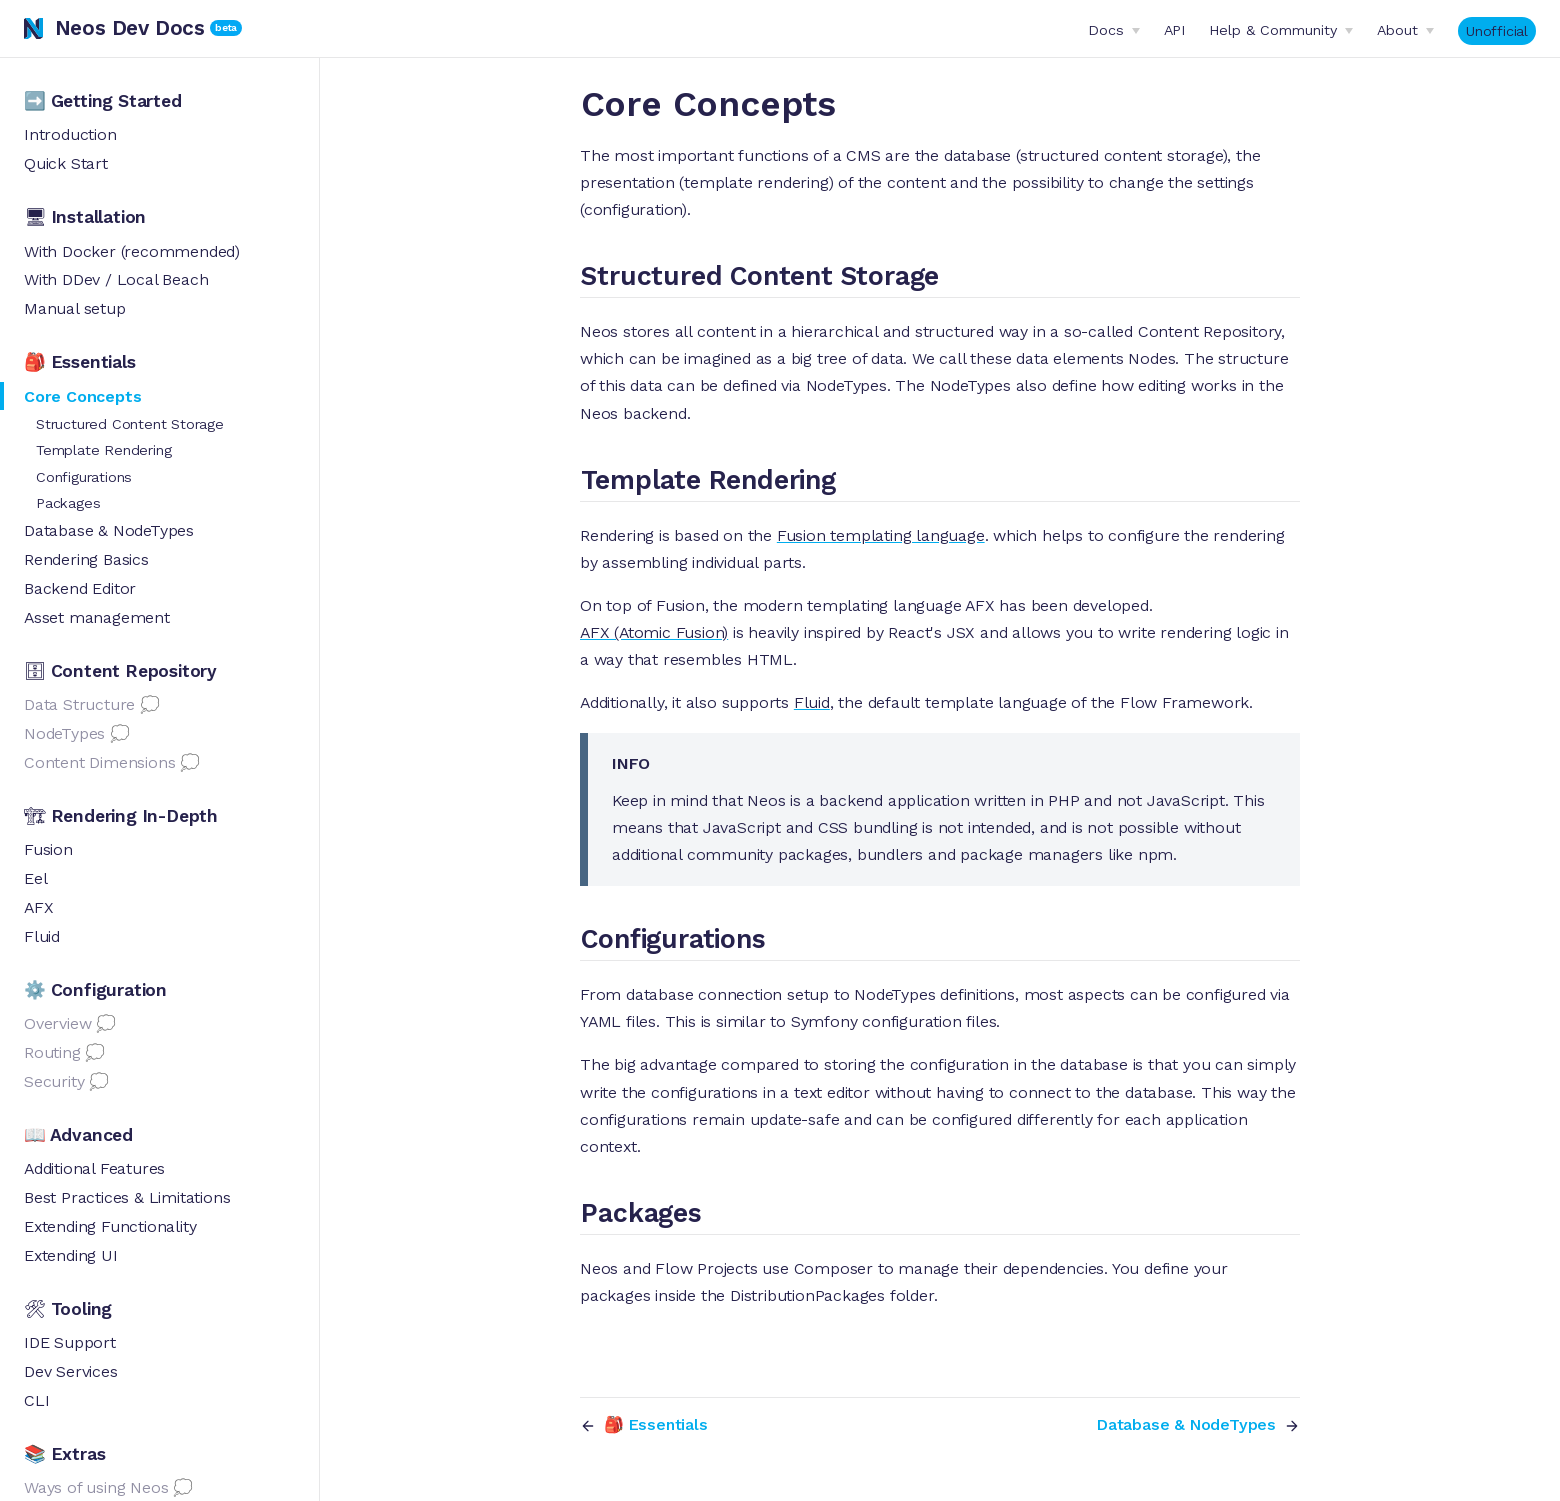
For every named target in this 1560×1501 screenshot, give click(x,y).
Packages (68, 503)
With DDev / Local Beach (116, 279)
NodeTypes (64, 733)
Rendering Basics (86, 559)
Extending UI (71, 1255)
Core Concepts (82, 396)
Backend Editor (80, 588)
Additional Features (94, 1168)
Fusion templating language (881, 535)
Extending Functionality (110, 1226)
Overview (57, 1023)
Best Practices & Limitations (127, 1197)
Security (54, 1081)
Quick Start (66, 163)
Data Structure (79, 704)
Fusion (48, 849)
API (1174, 30)
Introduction (70, 134)
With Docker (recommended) (132, 251)
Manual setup (75, 308)
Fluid (42, 936)
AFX (38, 907)
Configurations (84, 477)
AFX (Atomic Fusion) (654, 632)
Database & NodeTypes (109, 530)
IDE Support (70, 1342)
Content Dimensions (99, 762)
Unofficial (1497, 31)
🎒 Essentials (80, 362)
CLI (36, 1400)
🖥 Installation (85, 217)
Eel (35, 878)
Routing (52, 1052)
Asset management (97, 617)
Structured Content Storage (130, 424)
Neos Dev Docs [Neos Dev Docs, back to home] (114, 28)
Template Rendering (103, 450)
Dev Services (71, 1371)
